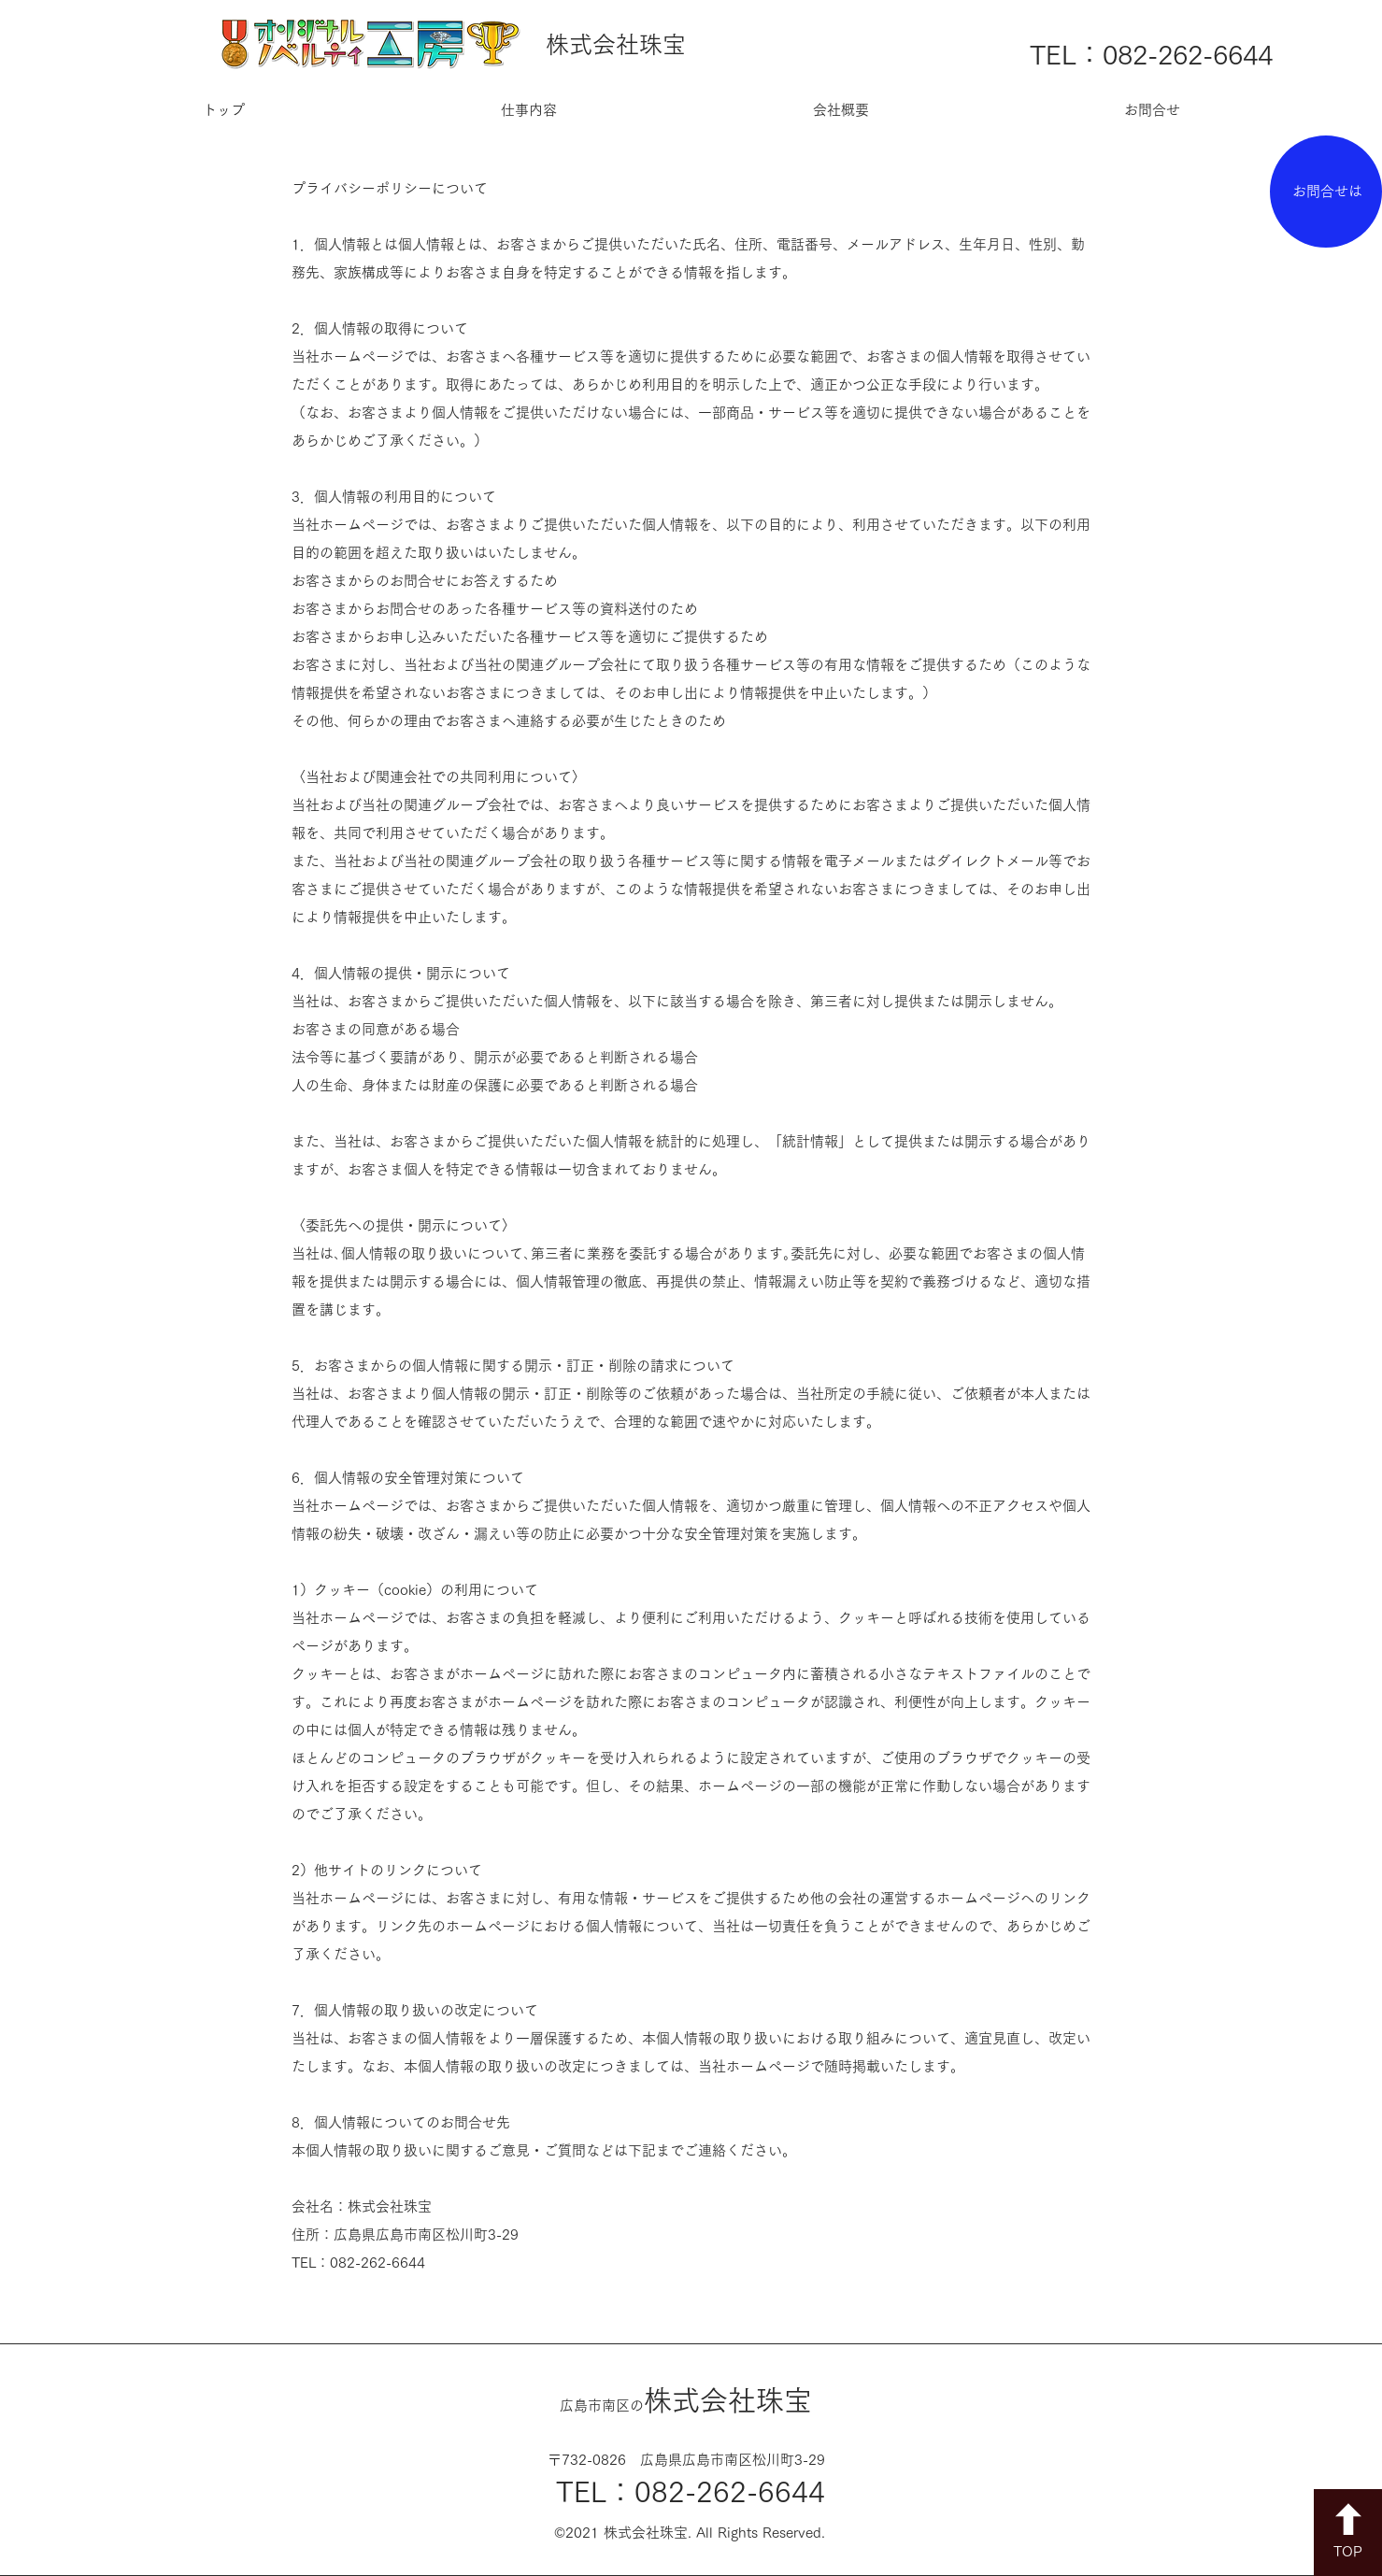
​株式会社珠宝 (686, 2400)
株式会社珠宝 (616, 44)
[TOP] (1348, 2532)
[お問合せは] (1326, 191)
